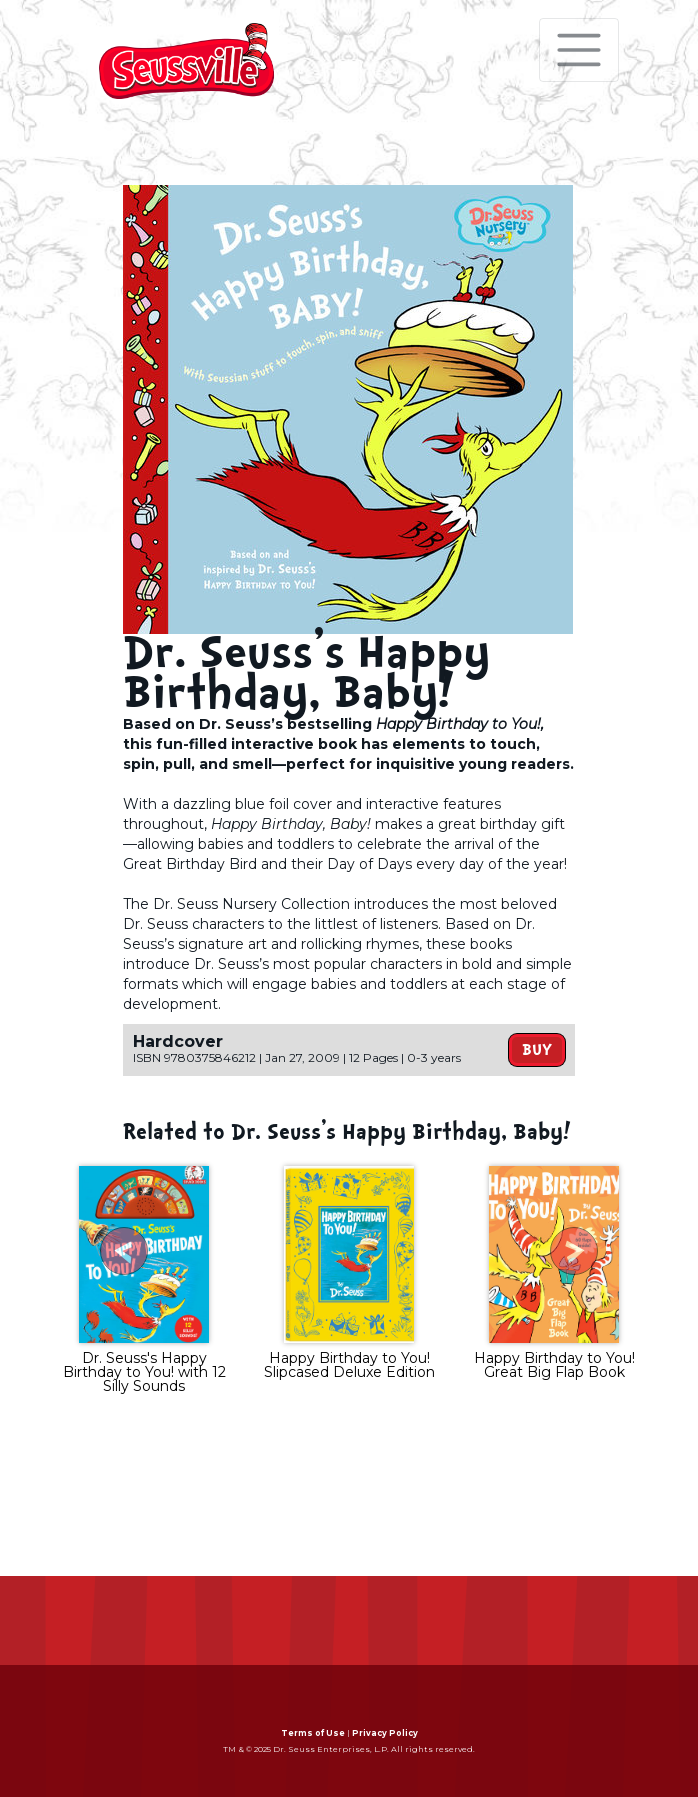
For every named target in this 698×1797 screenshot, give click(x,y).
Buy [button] (537, 1050)
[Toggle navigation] (579, 50)
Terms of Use (313, 1733)
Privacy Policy (385, 1733)
